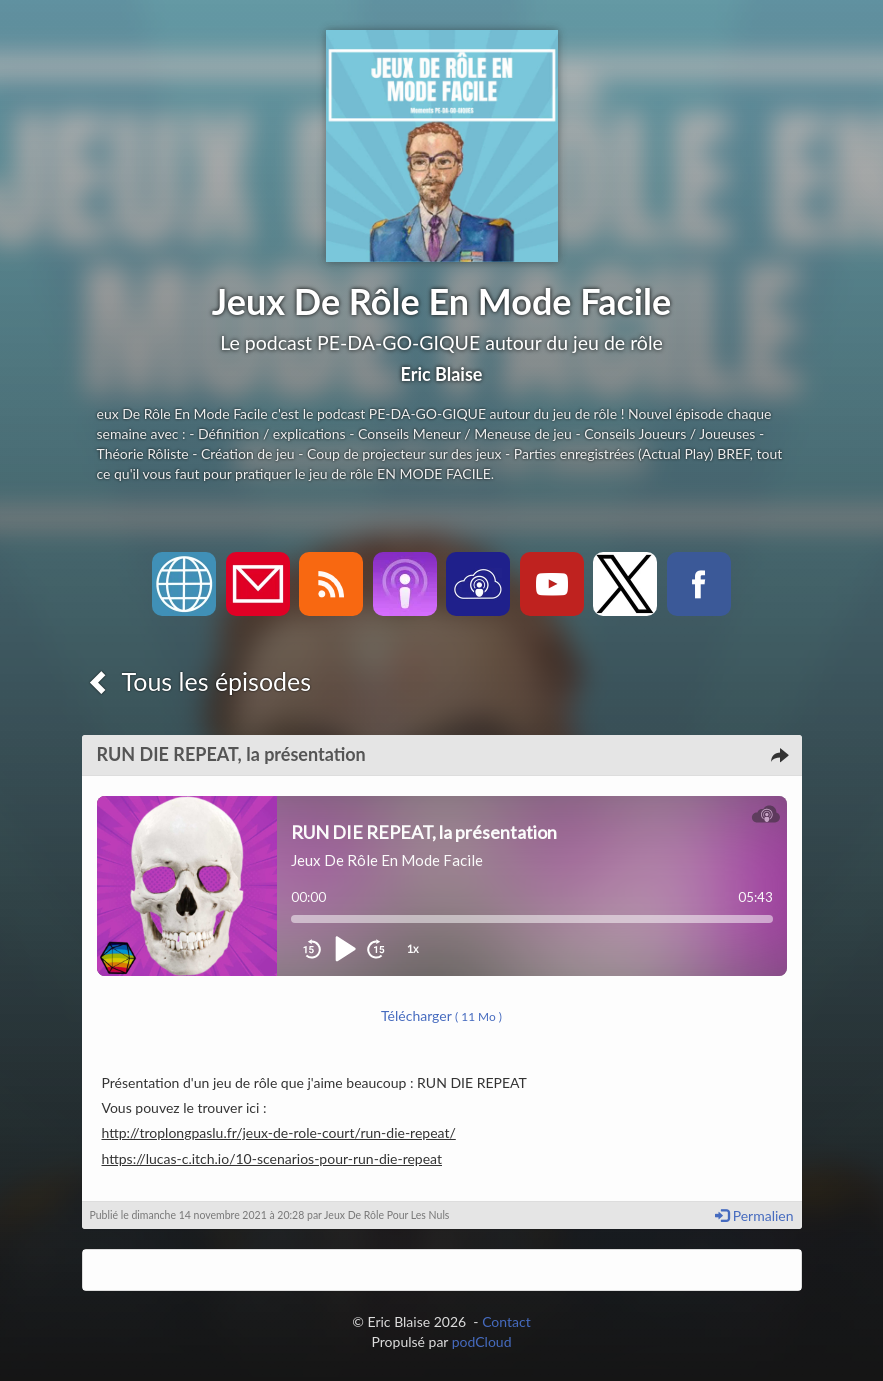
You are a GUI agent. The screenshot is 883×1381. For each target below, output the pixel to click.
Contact (506, 1321)
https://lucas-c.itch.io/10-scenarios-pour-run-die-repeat (272, 1158)
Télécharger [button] (441, 1015)
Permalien (754, 1215)
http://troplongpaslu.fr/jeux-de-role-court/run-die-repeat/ (279, 1132)
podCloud (482, 1341)
